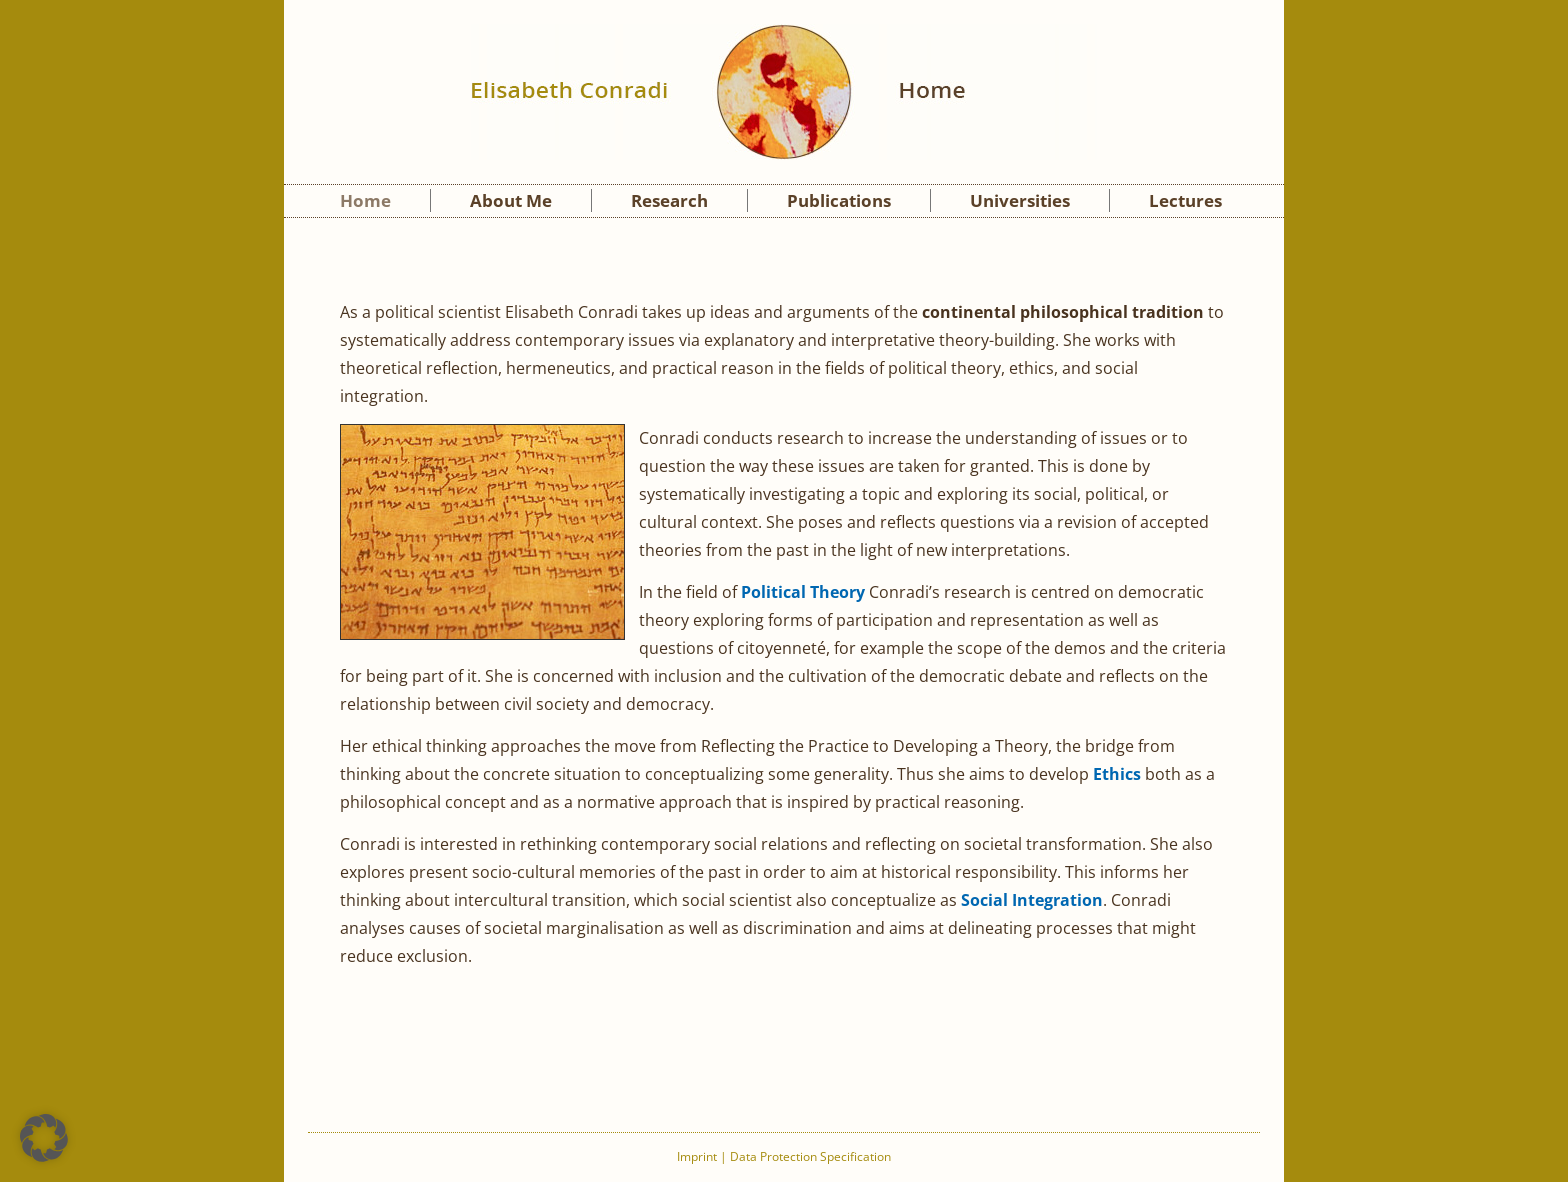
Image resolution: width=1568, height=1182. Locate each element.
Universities (1020, 200)
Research (669, 200)
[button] (44, 1138)
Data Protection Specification (810, 1156)
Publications (839, 200)
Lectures (1185, 200)
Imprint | (703, 1156)
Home (365, 200)
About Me (511, 200)
